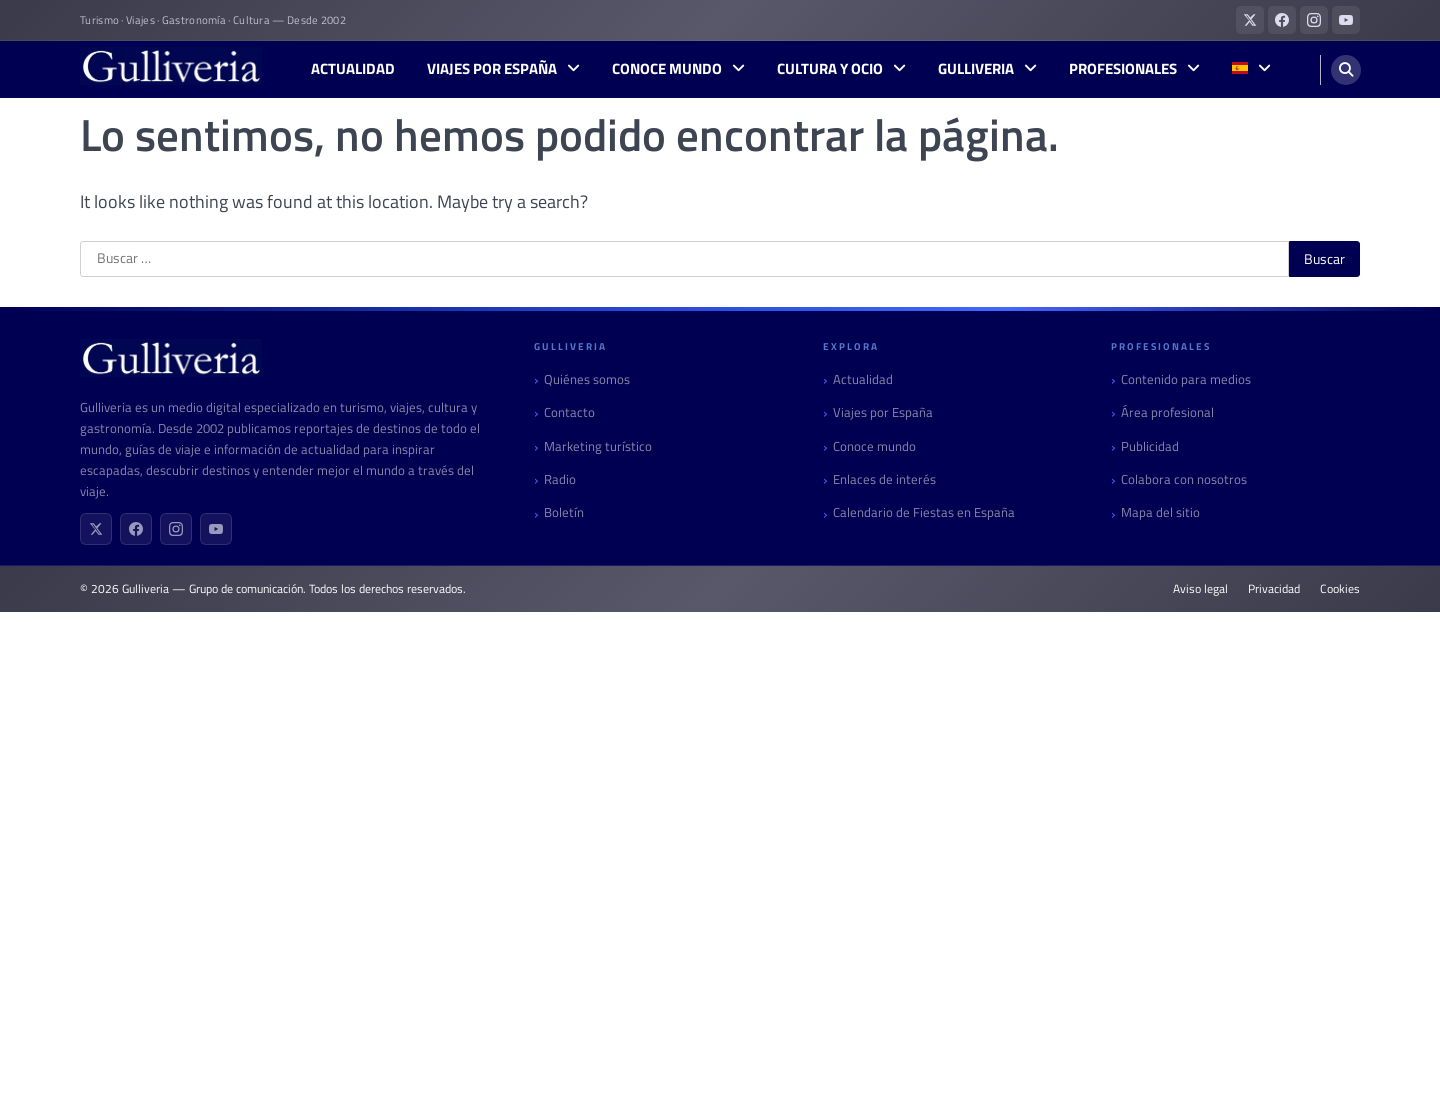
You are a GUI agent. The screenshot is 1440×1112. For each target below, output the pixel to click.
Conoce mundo (667, 69)
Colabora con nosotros (1184, 479)
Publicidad (1150, 446)
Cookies (1340, 589)
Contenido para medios (1186, 379)
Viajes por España (492, 69)
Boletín (564, 512)
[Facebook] (136, 529)
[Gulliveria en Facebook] (1282, 20)
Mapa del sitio (1160, 512)
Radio (560, 479)
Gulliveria (976, 69)
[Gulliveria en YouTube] (1346, 20)
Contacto (569, 412)
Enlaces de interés (884, 479)
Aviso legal (1200, 589)
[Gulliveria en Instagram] (1314, 20)
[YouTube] (216, 529)
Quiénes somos (587, 379)
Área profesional (1167, 412)
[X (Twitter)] (96, 529)
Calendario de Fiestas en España (924, 512)
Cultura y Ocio (830, 69)
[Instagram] (176, 529)
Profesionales (1123, 69)
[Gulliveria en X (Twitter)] (1250, 20)
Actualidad (353, 69)
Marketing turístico (598, 446)
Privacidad (1274, 589)
